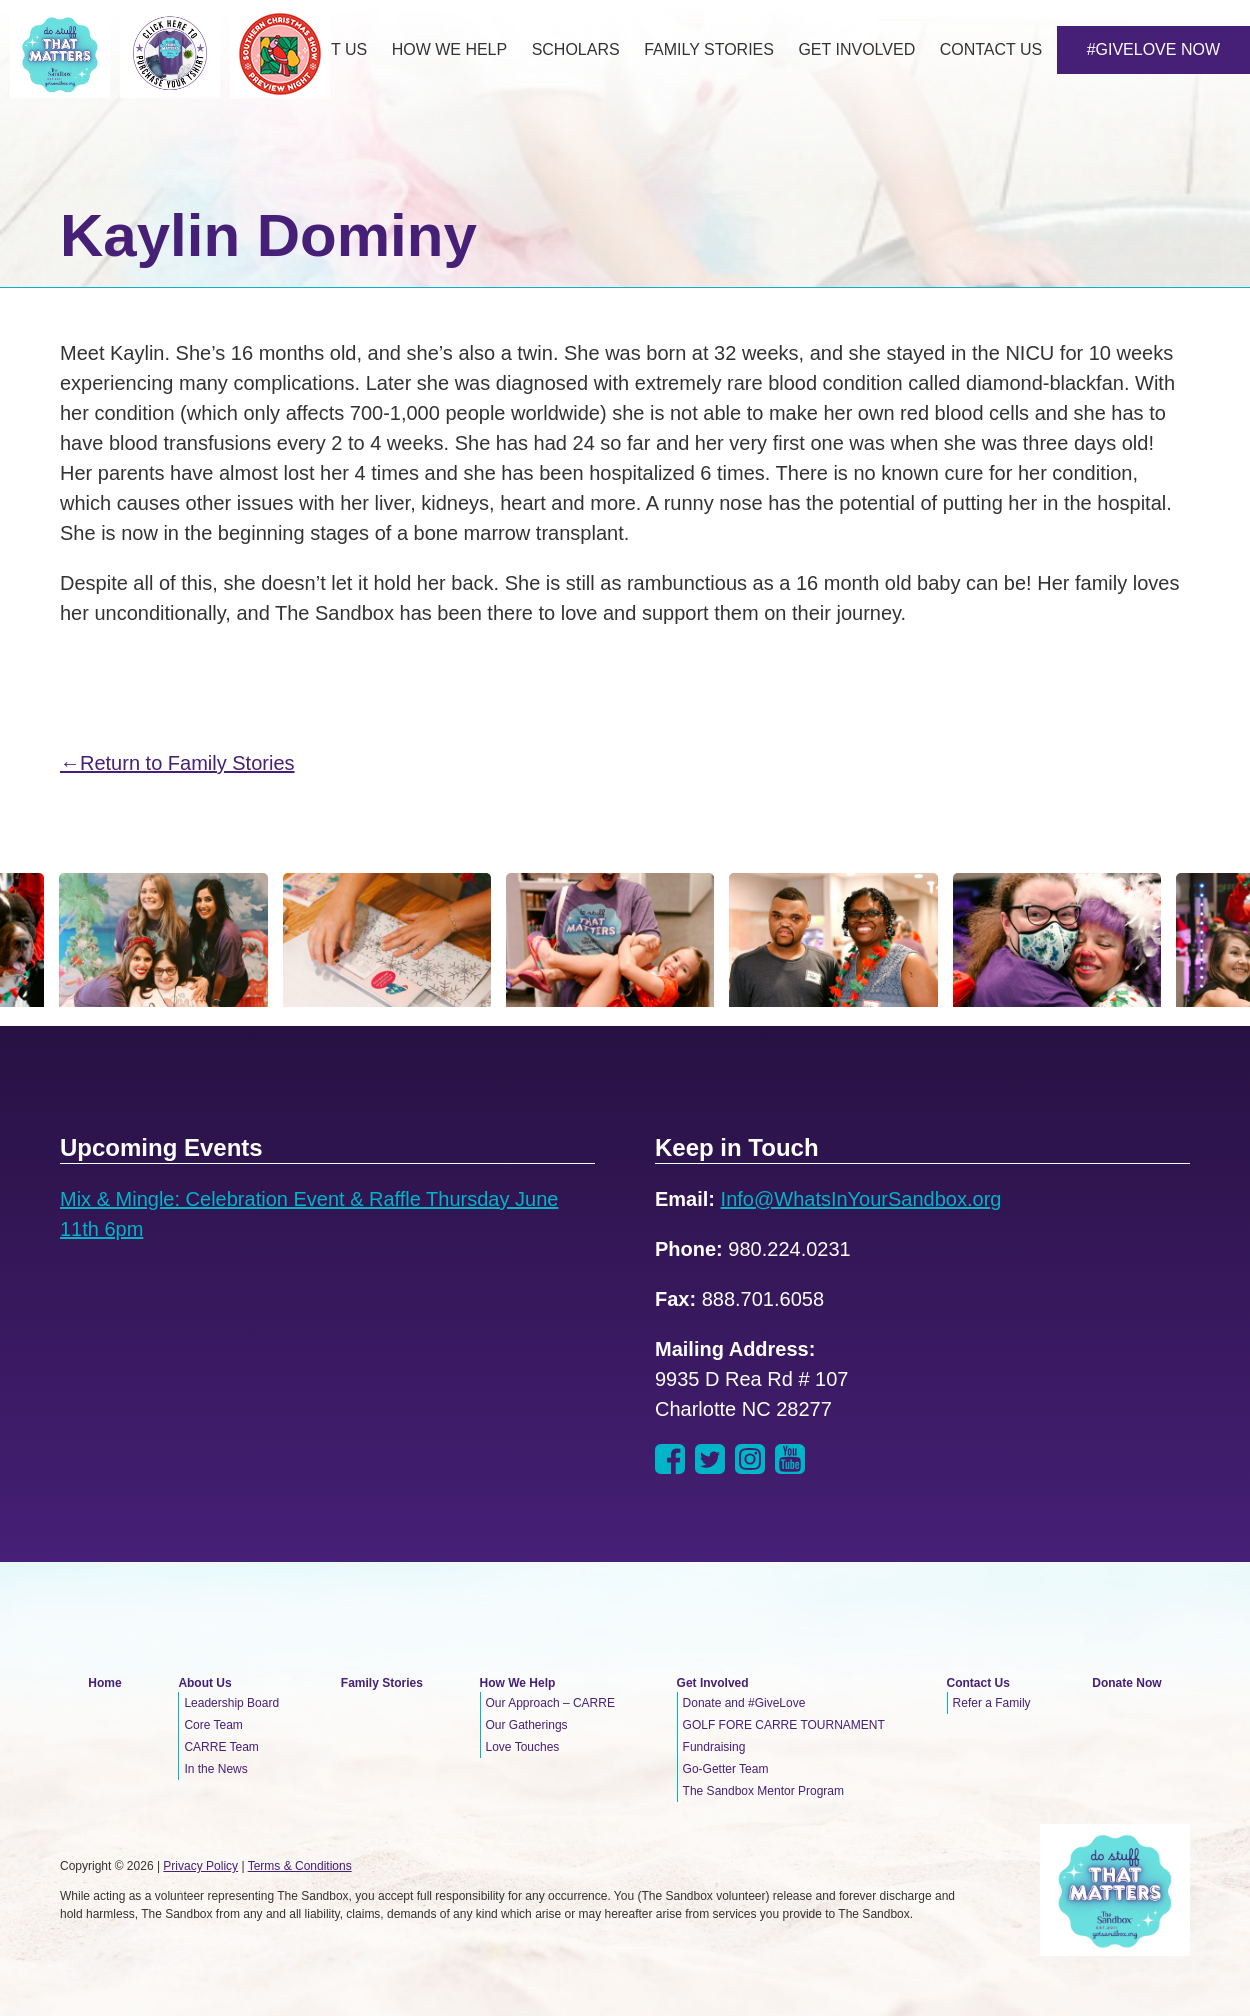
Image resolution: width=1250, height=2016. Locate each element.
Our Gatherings (527, 1725)
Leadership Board (231, 1703)
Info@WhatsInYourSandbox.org (861, 1199)
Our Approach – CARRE (550, 1703)
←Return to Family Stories (177, 763)
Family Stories (382, 1683)
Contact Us (978, 1683)
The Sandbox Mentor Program (763, 1791)
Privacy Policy (200, 1866)
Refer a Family (992, 1703)
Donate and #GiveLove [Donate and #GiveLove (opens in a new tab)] (744, 1703)
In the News (215, 1769)
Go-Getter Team (726, 1769)
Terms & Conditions (300, 1866)
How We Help (518, 1683)
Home (104, 1683)
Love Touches (523, 1747)
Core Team (213, 1725)
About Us (204, 1683)
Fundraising (714, 1747)
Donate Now (1126, 1683)
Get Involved (713, 1683)
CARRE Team (221, 1747)
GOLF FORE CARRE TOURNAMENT (784, 1725)
